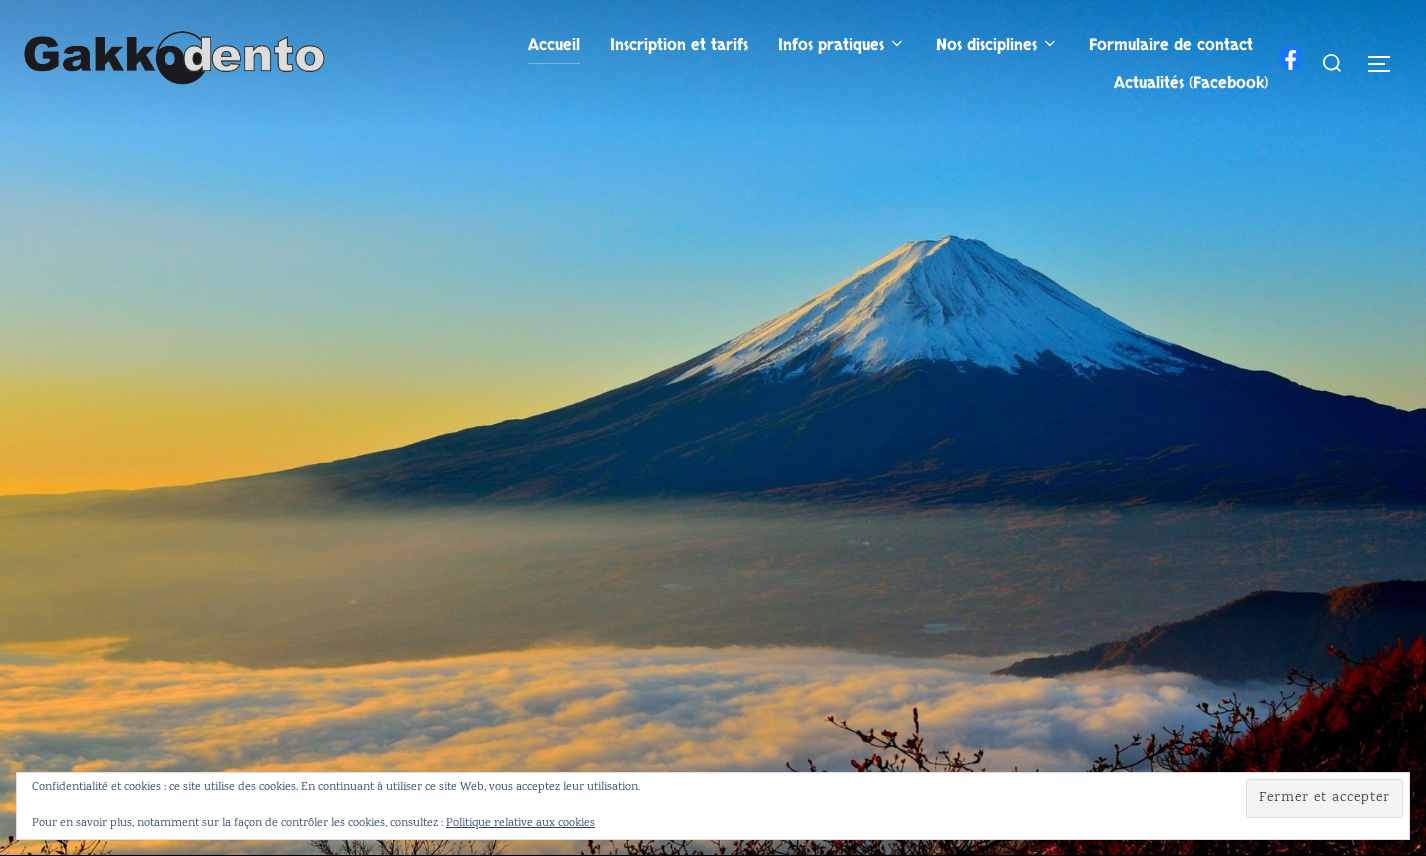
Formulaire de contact (1171, 45)
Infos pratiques (842, 45)
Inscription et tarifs (679, 45)
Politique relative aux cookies (520, 823)
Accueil (554, 45)
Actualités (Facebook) (1191, 83)
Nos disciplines (997, 45)
